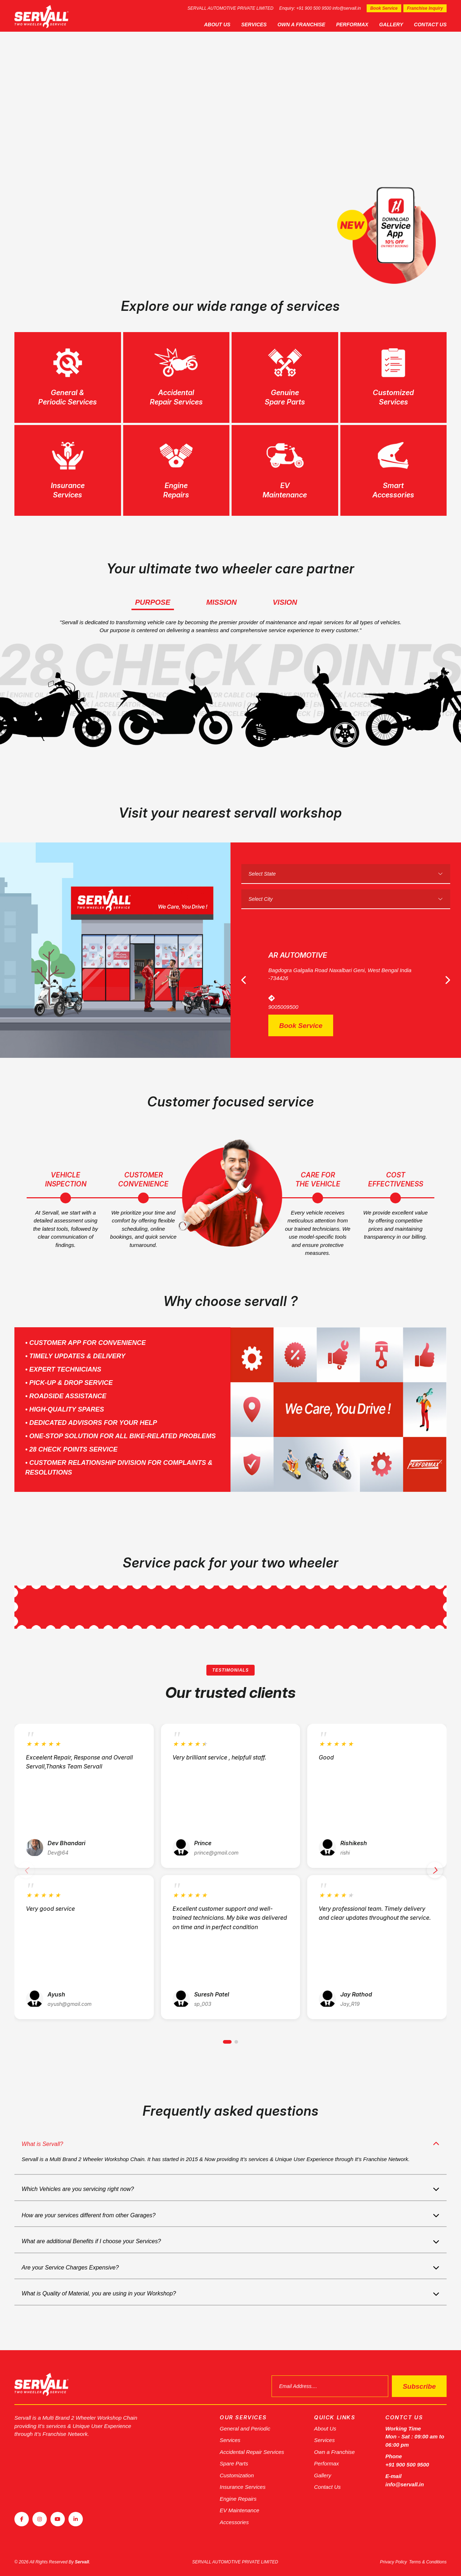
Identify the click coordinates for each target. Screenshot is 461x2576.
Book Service (384, 8)
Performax (352, 24)
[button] (227, 2046)
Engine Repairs (238, 2499)
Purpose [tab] (152, 602)
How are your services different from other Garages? (89, 2219)
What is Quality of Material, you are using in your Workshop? (99, 2298)
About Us (217, 24)
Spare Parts (234, 2463)
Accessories (234, 2522)
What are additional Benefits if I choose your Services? (91, 2245)
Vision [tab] (285, 602)
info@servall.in (346, 8)
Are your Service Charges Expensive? (70, 2271)
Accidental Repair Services (252, 2452)
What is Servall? (42, 2148)
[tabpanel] (230, 147)
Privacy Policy (393, 2561)
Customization (237, 2475)
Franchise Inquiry (425, 8)
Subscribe (419, 2386)
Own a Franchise (301, 24)
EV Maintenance (239, 2510)
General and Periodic (245, 2428)
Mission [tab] (221, 602)
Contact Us (430, 24)
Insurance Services (243, 2487)
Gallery (391, 24)
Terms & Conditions (428, 2561)
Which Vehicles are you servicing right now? (78, 2193)
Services (254, 24)
